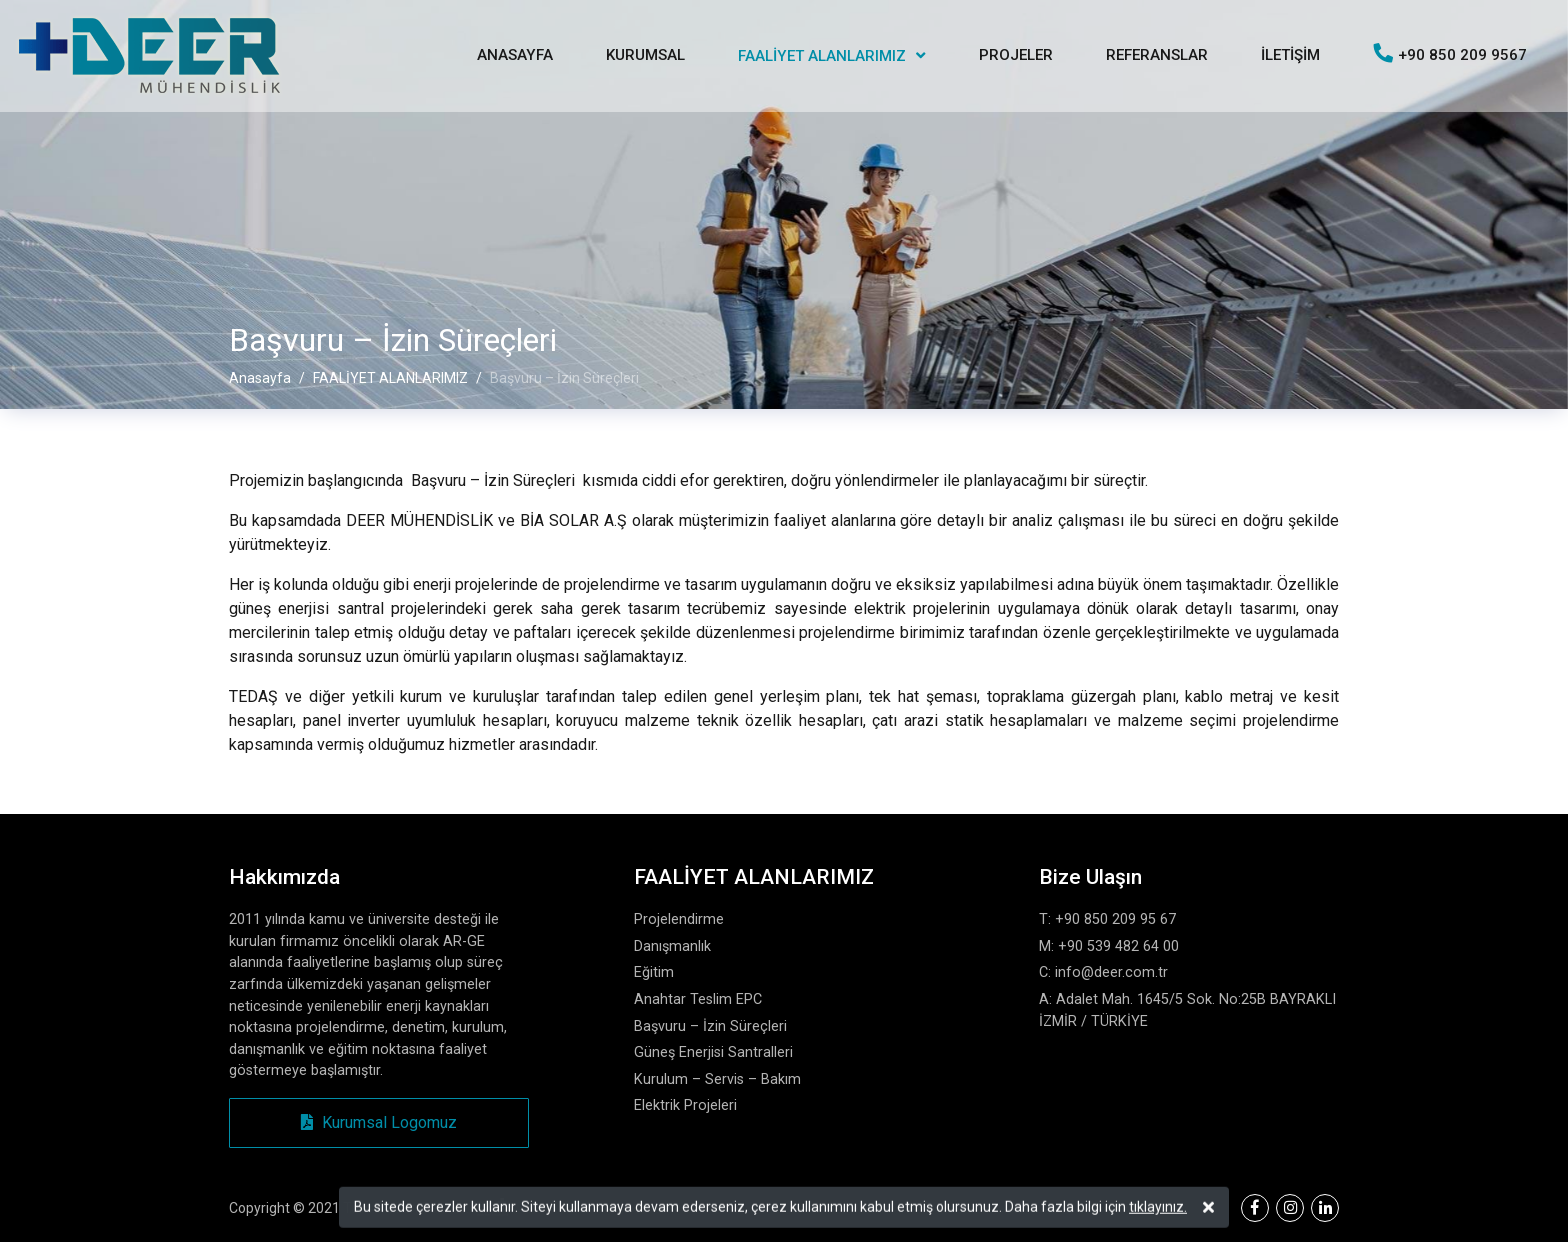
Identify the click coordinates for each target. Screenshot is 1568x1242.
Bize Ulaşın (1090, 877)
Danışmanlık (672, 946)
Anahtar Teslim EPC (698, 999)
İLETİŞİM (1290, 55)
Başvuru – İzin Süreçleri (710, 1026)
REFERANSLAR (1157, 55)
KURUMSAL (645, 55)
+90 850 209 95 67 (1115, 919)
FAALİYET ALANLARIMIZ (822, 56)
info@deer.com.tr (1111, 972)
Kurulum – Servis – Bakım (717, 1079)
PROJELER (1016, 55)
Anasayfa (260, 378)
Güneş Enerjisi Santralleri (713, 1052)
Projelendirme (679, 919)
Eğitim (654, 972)
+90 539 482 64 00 (1118, 946)
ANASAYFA (515, 55)
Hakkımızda (284, 877)
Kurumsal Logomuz (379, 1122)
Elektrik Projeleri (685, 1105)
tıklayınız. (1158, 1209)
